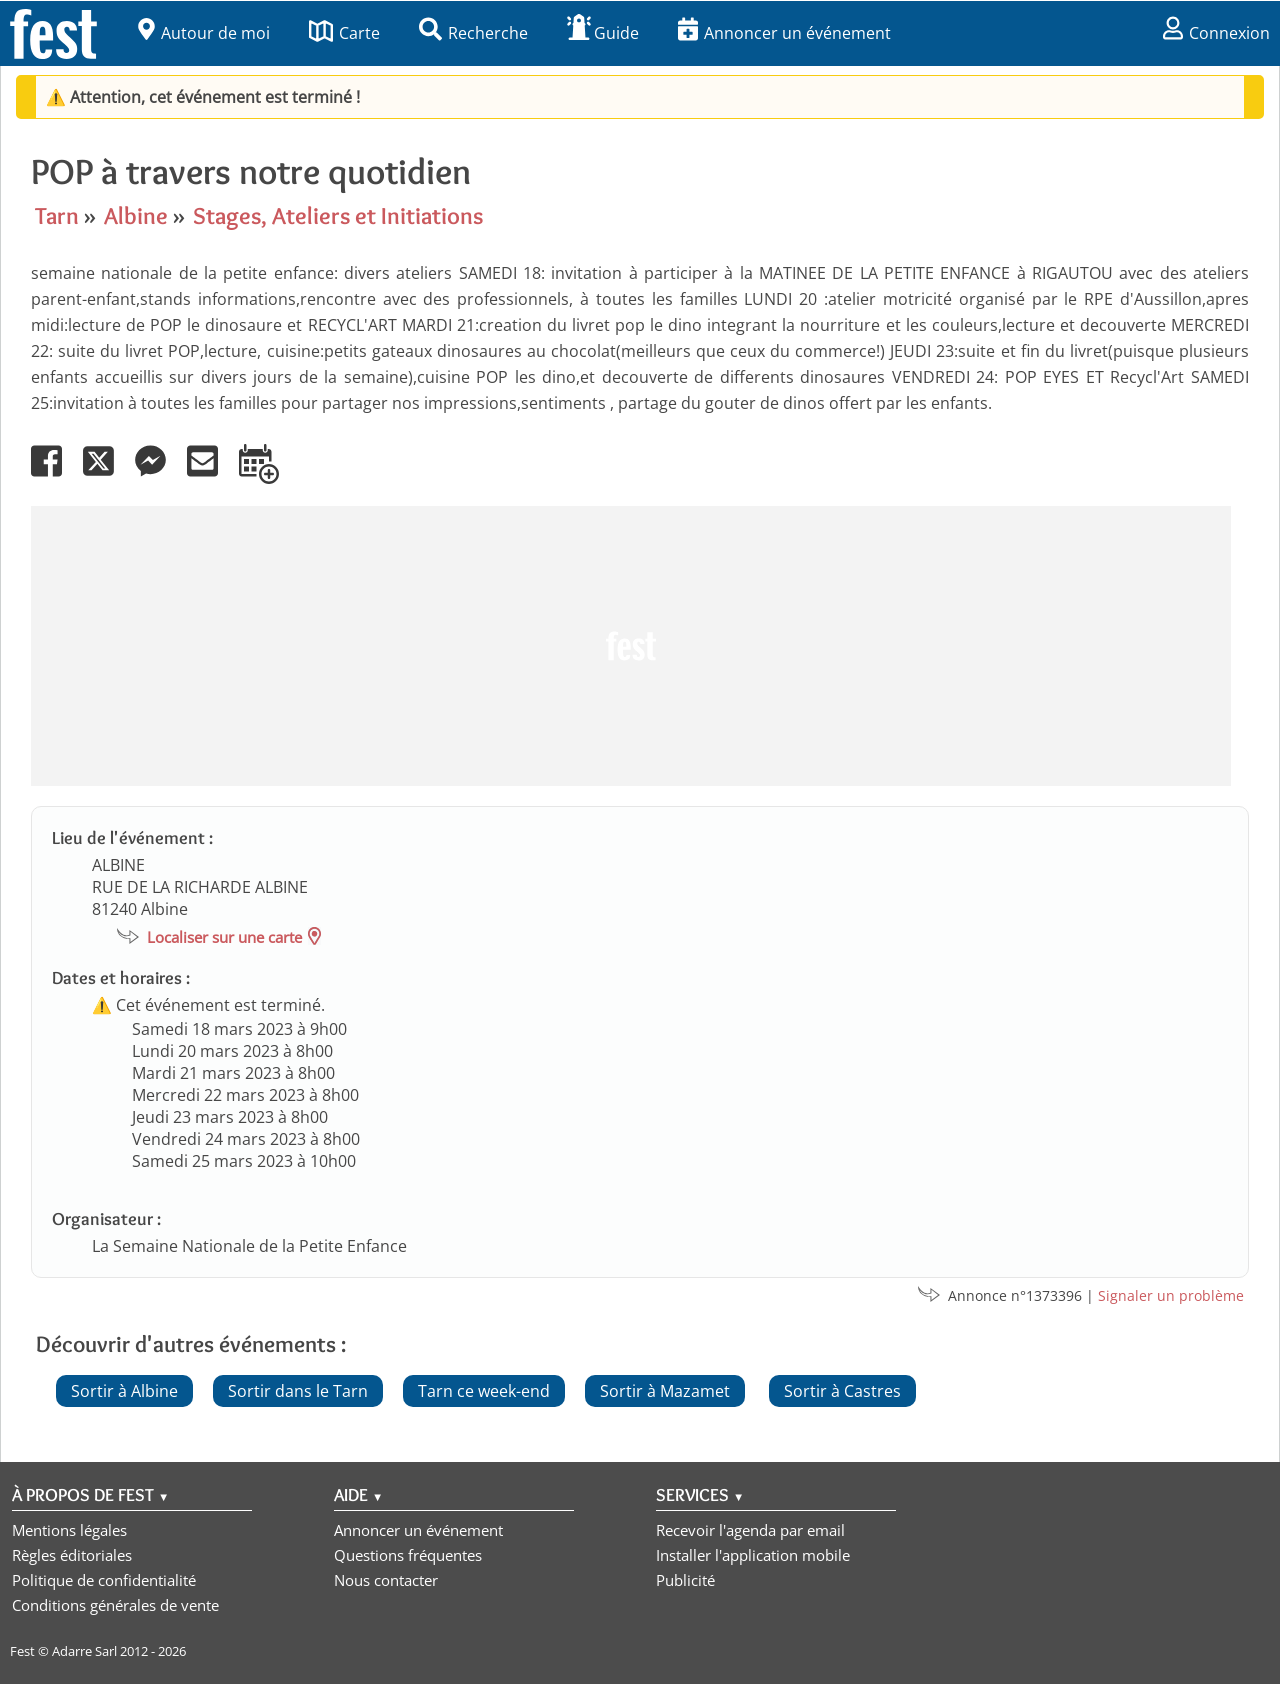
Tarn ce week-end (484, 1391)
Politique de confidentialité (104, 1580)
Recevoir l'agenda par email (750, 1530)
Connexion (1216, 33)
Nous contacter (386, 1580)
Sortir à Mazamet (665, 1391)
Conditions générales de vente (115, 1605)
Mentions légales (69, 1530)
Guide (603, 33)
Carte (344, 33)
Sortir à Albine (124, 1391)
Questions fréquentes (408, 1555)
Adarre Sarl (84, 1651)
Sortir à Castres (842, 1391)
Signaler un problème (1171, 1295)
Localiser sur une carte (224, 937)
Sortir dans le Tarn (298, 1391)
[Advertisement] (631, 646)
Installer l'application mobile (753, 1555)
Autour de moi (204, 33)
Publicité (685, 1580)
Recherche (473, 33)
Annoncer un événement (784, 33)
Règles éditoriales (72, 1555)
